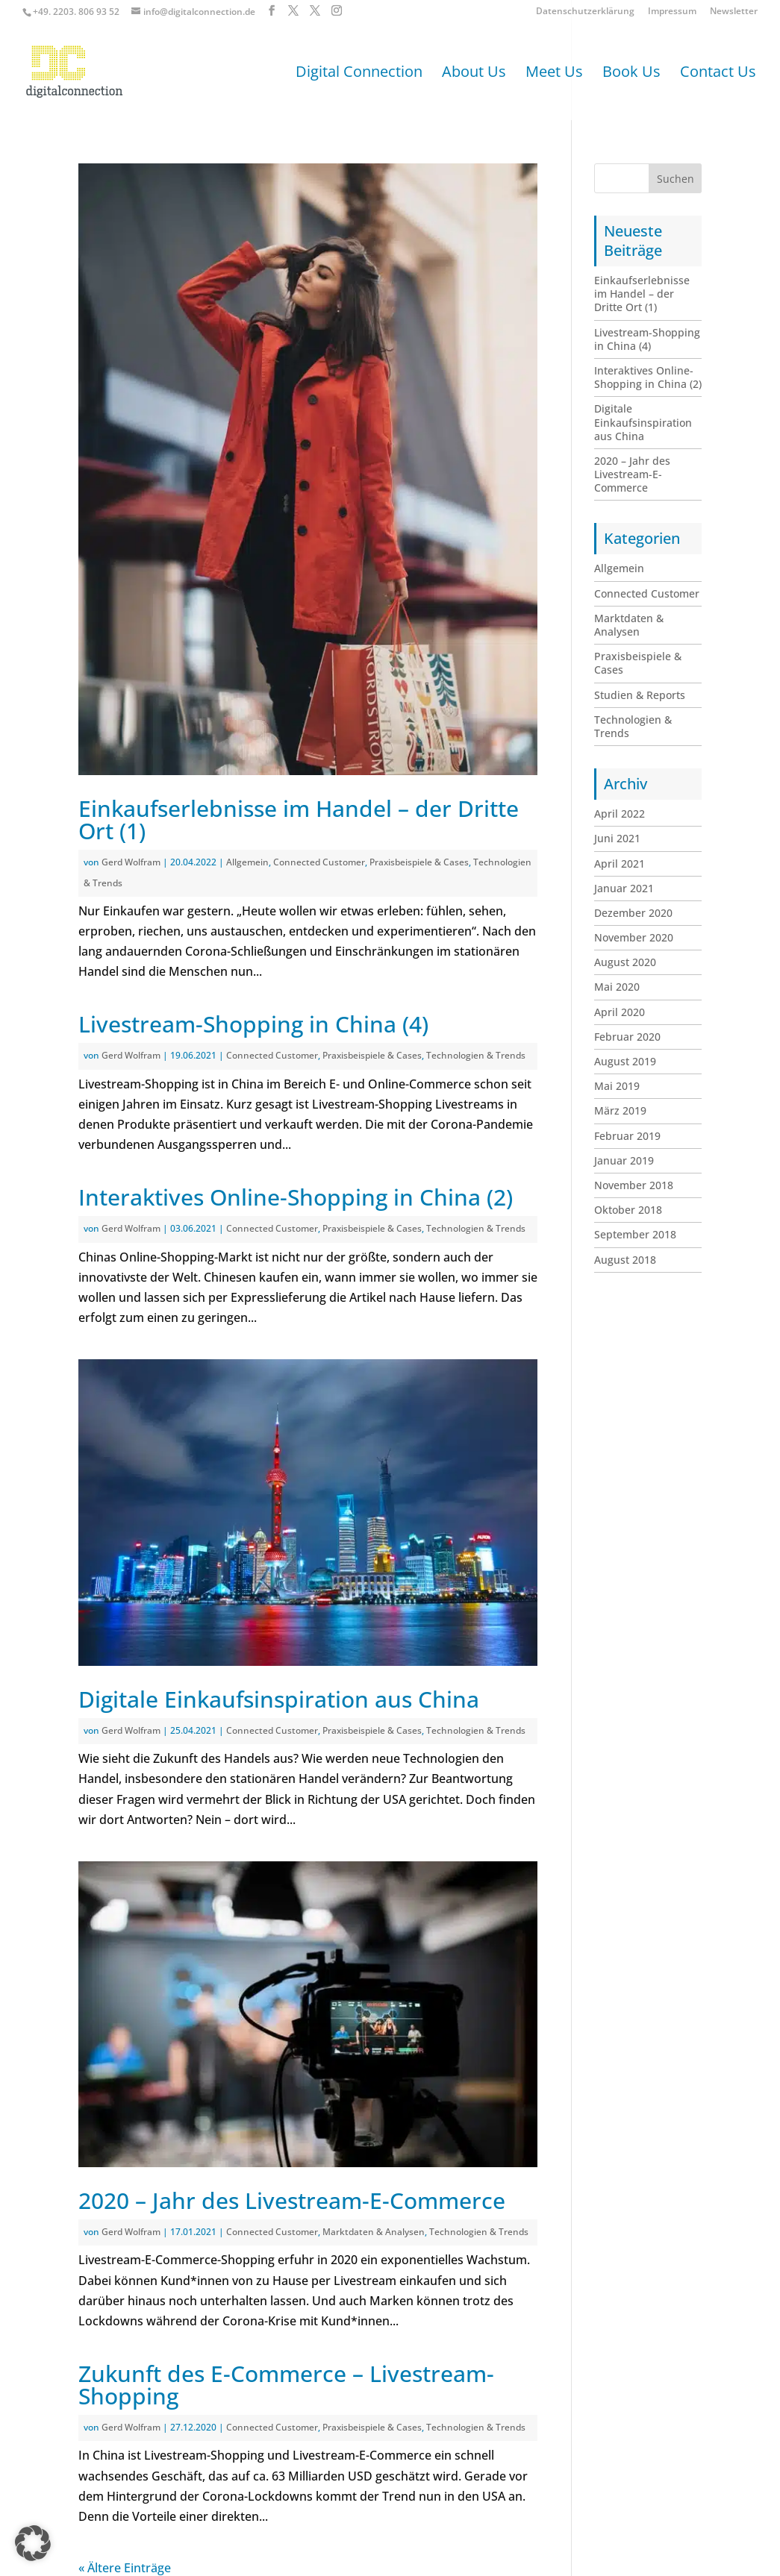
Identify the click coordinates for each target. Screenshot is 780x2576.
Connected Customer (319, 862)
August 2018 (625, 1260)
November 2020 (633, 937)
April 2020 (619, 1012)
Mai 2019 (617, 1086)
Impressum (672, 12)
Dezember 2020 (633, 913)
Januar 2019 (624, 1160)
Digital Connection (359, 73)
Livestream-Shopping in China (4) (253, 1024)
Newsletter (734, 12)
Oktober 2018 (628, 1210)
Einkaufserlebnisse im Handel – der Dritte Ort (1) (298, 819)
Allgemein (247, 862)
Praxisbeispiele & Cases (419, 862)
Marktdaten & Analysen (373, 2231)
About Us (474, 73)
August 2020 (625, 962)
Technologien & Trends (475, 1055)
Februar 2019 (627, 1136)
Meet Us (554, 73)
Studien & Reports (639, 695)
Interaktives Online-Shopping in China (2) (295, 1197)
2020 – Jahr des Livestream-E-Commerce (291, 2200)
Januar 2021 (624, 888)
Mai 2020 (617, 987)
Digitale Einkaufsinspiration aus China (278, 1699)
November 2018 (633, 1185)
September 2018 (635, 1234)
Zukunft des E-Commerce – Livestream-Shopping (286, 2384)
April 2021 (619, 863)
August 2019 (625, 1061)
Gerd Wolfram (131, 862)
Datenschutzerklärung (585, 12)
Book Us (631, 73)
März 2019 (620, 1110)
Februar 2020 (627, 1037)
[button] (33, 2543)
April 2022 (619, 813)
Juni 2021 (617, 838)
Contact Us (718, 73)
